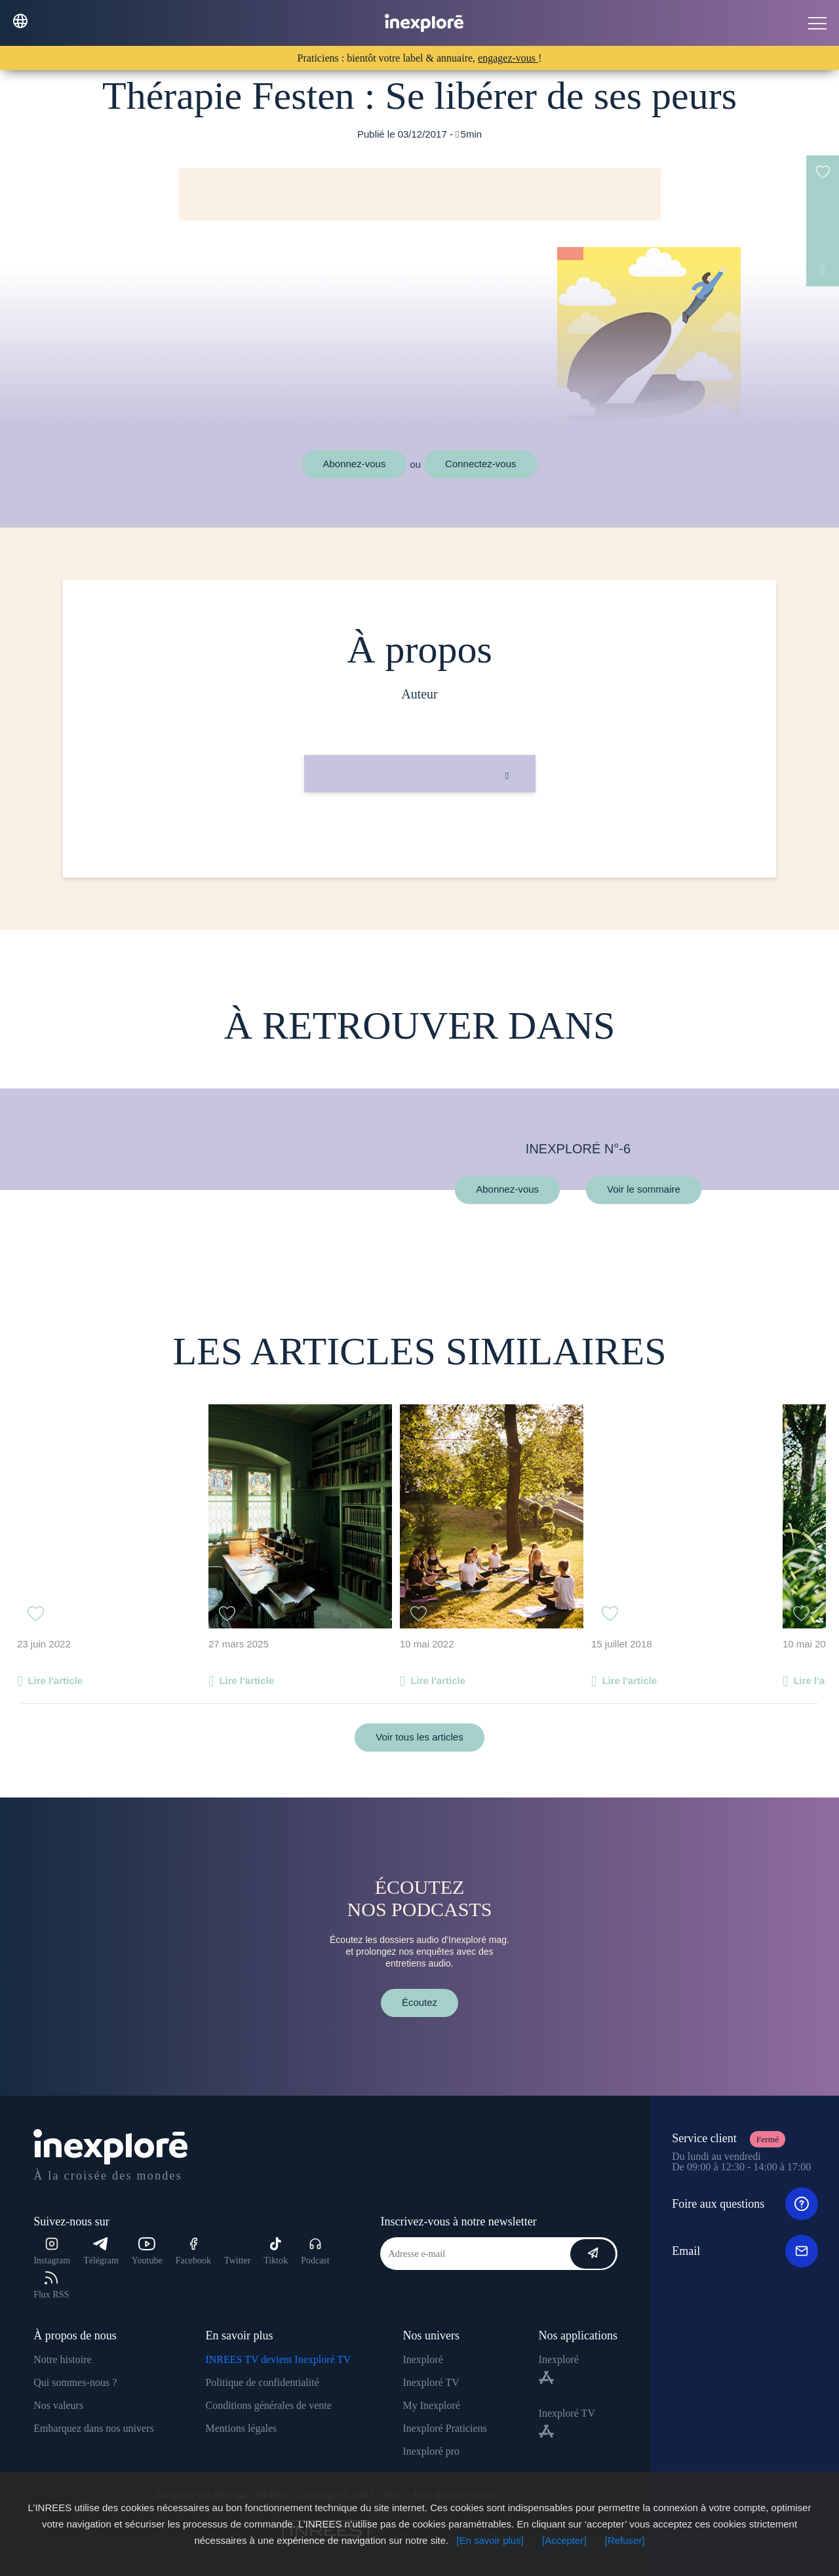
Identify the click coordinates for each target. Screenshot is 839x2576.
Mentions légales (241, 2428)
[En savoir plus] (490, 2540)
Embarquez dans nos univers (93, 2428)
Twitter (237, 2260)
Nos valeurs (58, 2405)
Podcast (315, 2251)
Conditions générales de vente (268, 2405)
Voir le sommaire (643, 1189)
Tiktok (275, 2251)
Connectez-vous (480, 463)
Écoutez (419, 2002)
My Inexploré (431, 2405)
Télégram (101, 2251)
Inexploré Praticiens (444, 2428)
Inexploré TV (430, 2382)
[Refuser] (625, 2540)
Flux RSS (51, 2285)
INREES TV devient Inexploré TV (278, 2359)
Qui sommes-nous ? (75, 2382)
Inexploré (422, 2359)
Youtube (147, 2251)
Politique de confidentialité (262, 2382)
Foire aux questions (745, 2203)
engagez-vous (508, 58)
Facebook (193, 2251)
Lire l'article (55, 1680)
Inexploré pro (430, 2451)
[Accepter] (564, 2540)
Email (745, 2251)
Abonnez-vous (354, 463)
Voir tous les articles (419, 1736)
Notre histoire (62, 2359)
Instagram (51, 2251)
